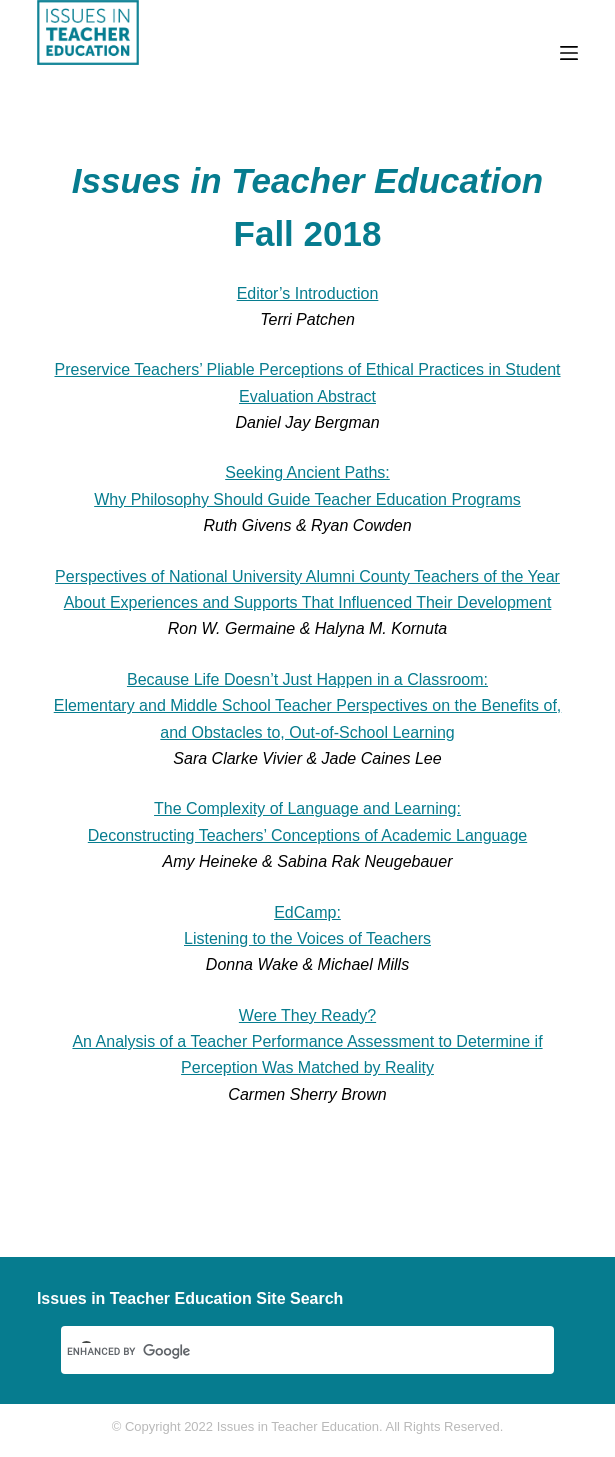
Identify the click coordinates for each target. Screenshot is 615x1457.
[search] (283, 1351)
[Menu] (569, 53)
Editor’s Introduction (308, 293)
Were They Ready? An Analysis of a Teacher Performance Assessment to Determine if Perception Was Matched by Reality (307, 1042)
